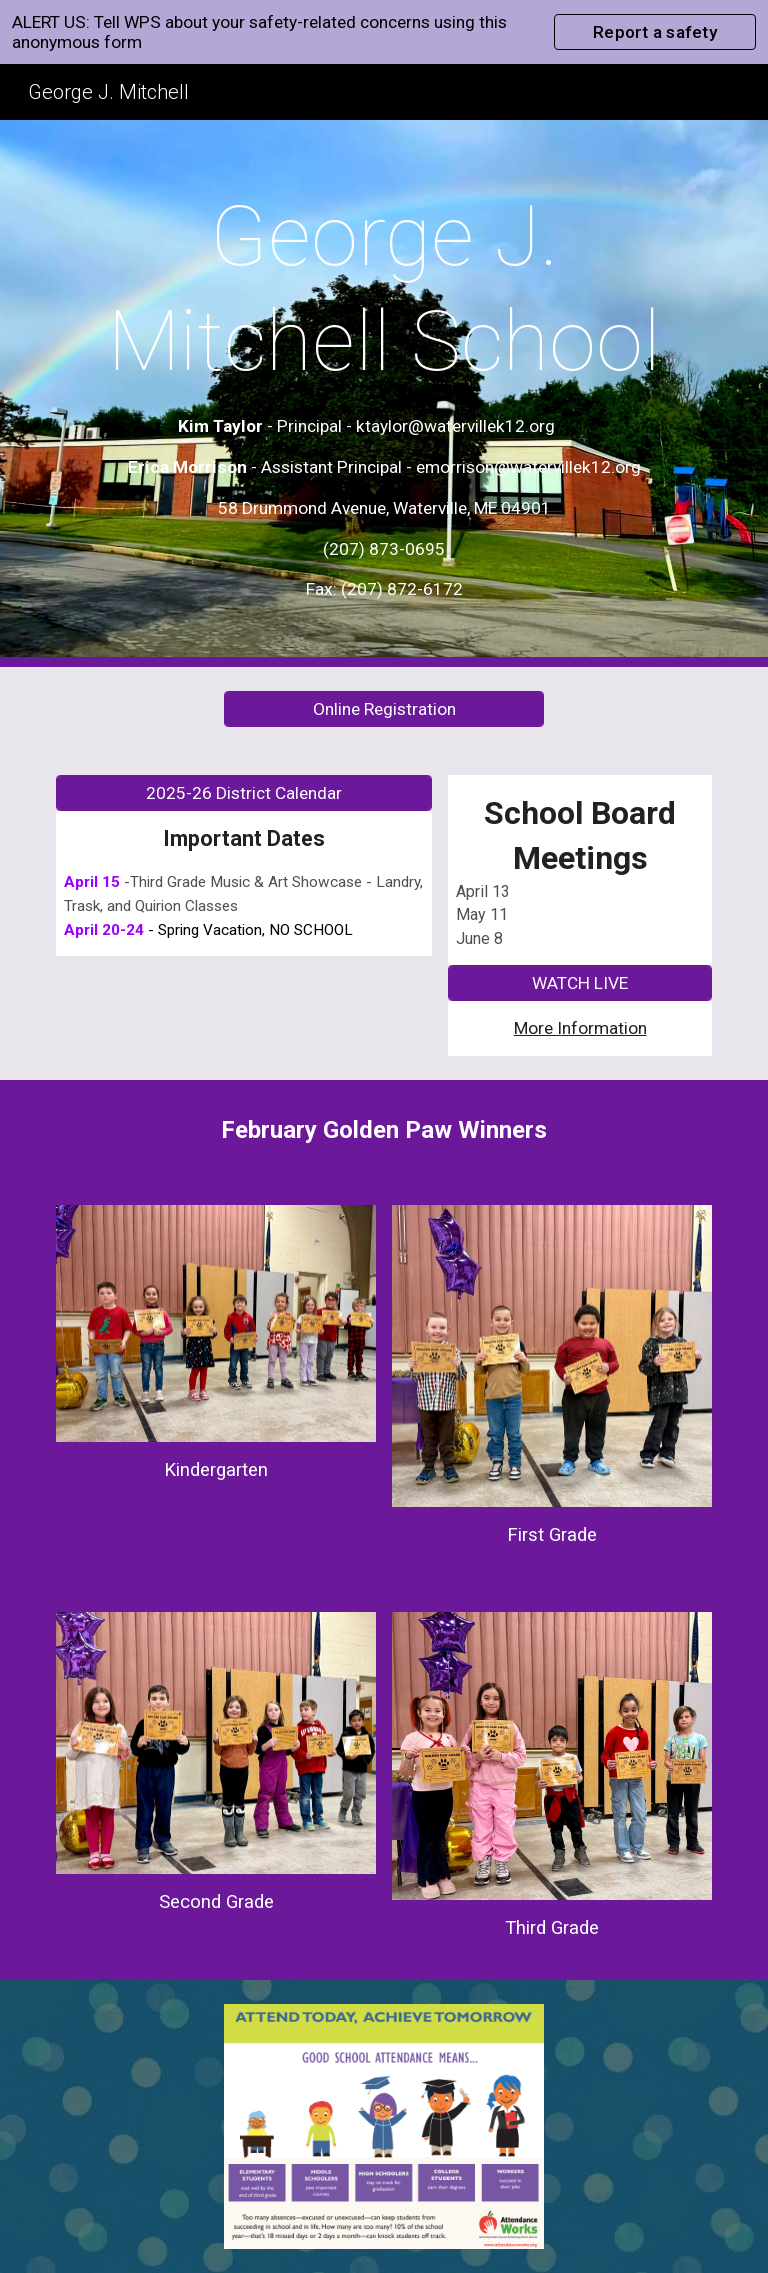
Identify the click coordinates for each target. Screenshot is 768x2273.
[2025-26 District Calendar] (243, 793)
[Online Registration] (383, 709)
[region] (384, 32)
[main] (383, 393)
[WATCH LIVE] (579, 983)
